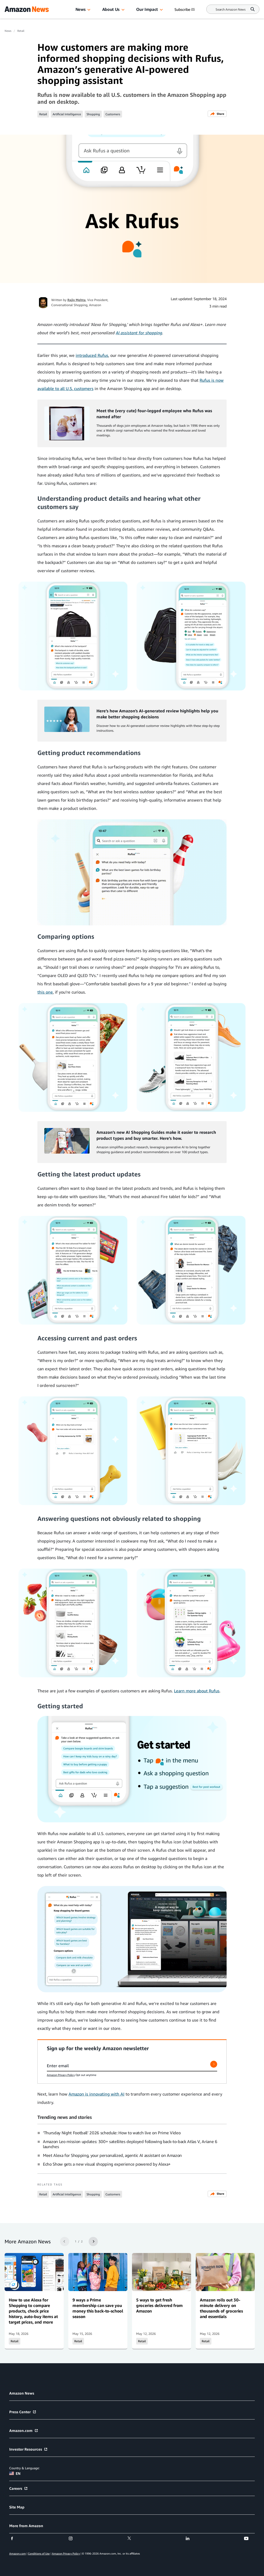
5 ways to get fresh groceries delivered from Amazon (159, 2305)
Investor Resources (28, 2449)
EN (15, 2473)
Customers (112, 114)
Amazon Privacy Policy (61, 2075)
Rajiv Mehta (76, 300)
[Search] (230, 9)
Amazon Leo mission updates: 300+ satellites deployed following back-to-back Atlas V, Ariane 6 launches (130, 2144)
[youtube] (249, 2538)
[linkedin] (190, 2538)
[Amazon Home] (27, 9)
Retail (20, 31)
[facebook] (15, 2538)
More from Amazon (26, 2525)
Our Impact (147, 9)
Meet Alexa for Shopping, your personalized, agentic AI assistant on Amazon (112, 2155)
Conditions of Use (39, 2553)
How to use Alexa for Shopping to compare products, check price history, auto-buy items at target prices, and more (33, 2310)
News (80, 9)
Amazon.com (23, 2430)
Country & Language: (24, 2468)
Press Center (22, 2412)
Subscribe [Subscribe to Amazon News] (185, 9)
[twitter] (132, 2538)
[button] (89, 10)
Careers (18, 2488)
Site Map (16, 2507)
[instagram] (73, 2538)
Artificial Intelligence (67, 114)
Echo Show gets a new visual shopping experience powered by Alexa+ (107, 2164)
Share (217, 114)
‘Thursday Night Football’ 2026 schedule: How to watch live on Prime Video (111, 2132)
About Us (111, 9)
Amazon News (21, 2393)
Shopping (93, 114)
